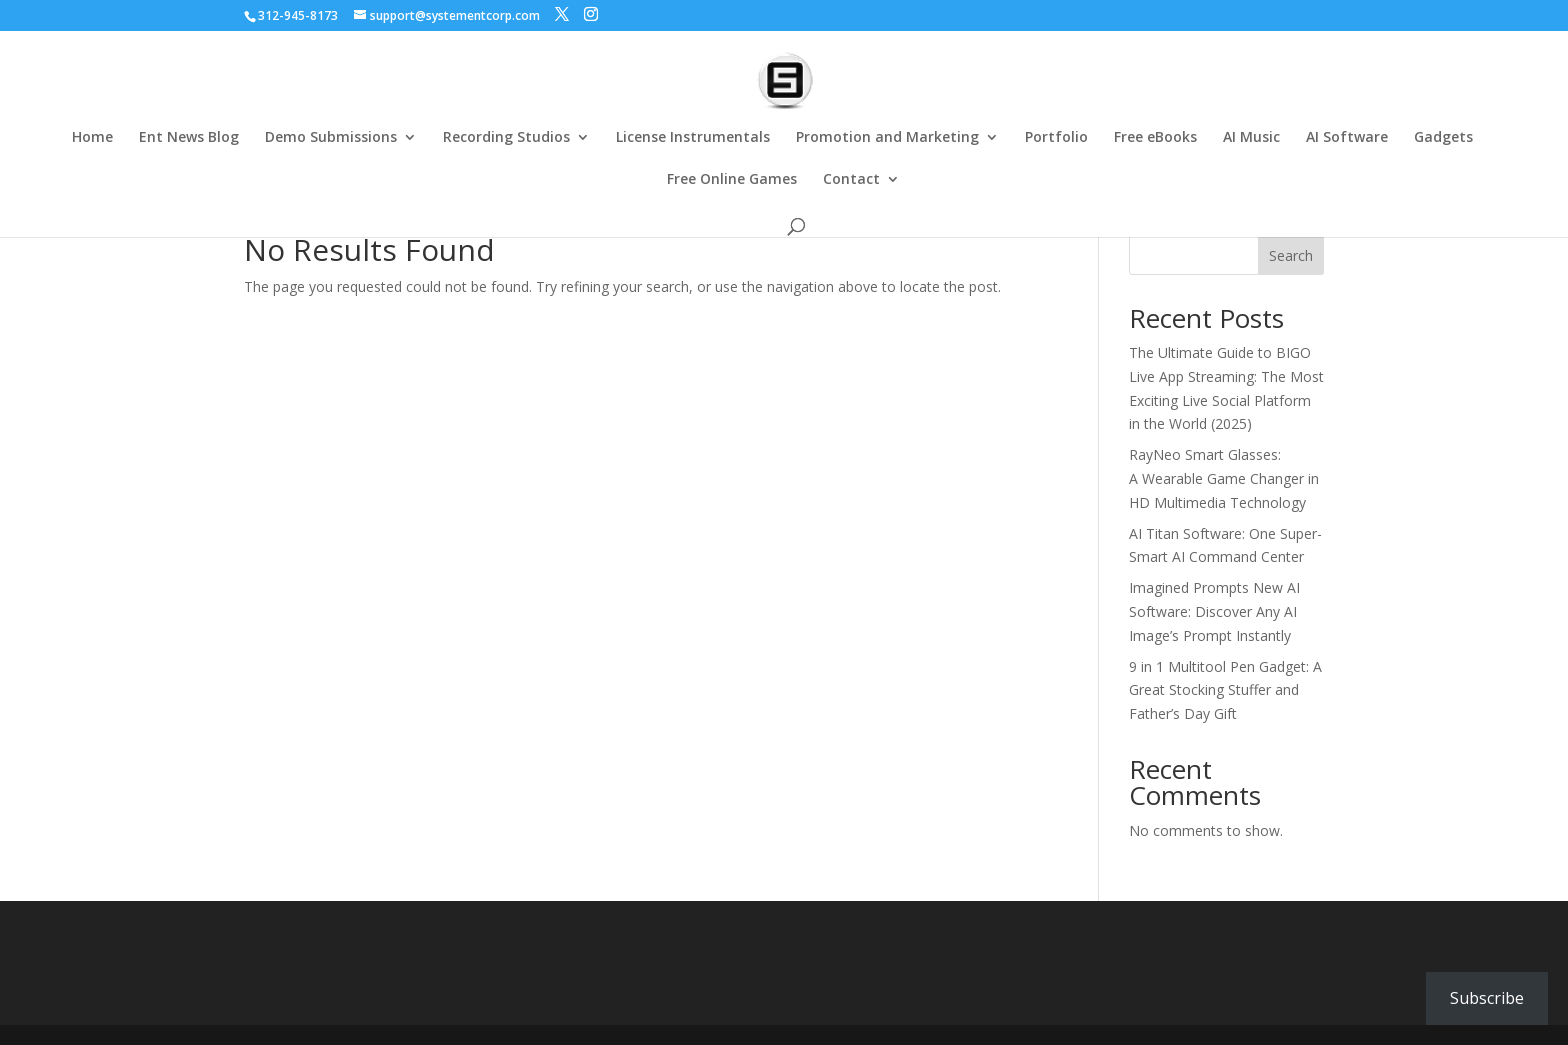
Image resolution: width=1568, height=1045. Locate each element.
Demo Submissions (331, 138)
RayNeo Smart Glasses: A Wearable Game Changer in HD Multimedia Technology (1224, 478)
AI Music (1251, 138)
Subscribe (1487, 998)
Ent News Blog (189, 138)
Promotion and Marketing (887, 138)
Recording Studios (506, 138)
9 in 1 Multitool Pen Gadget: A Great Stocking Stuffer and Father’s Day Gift (1225, 690)
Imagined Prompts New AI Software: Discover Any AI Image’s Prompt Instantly (1214, 611)
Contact (851, 180)
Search (1291, 255)
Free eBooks (1155, 138)
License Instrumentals (693, 138)
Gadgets (1443, 138)
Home (92, 138)
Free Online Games (732, 180)
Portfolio (1056, 138)
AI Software (1347, 138)
